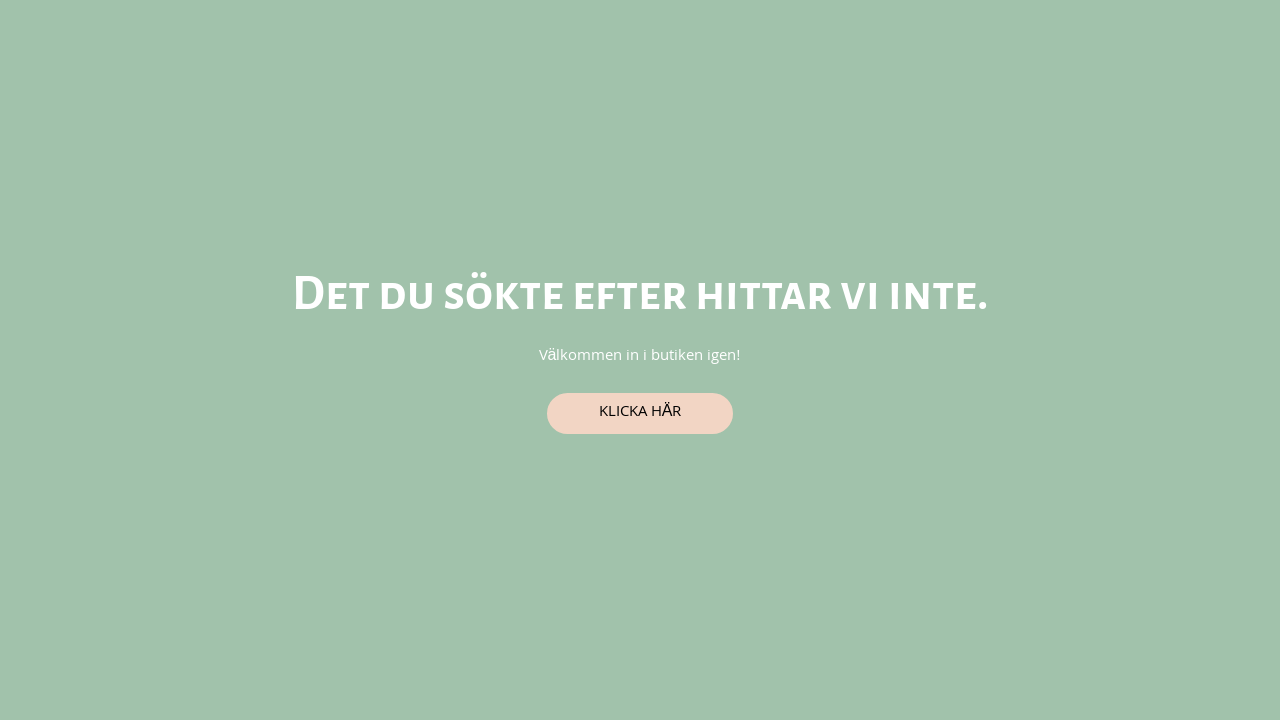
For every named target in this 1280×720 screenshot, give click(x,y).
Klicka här (640, 413)
